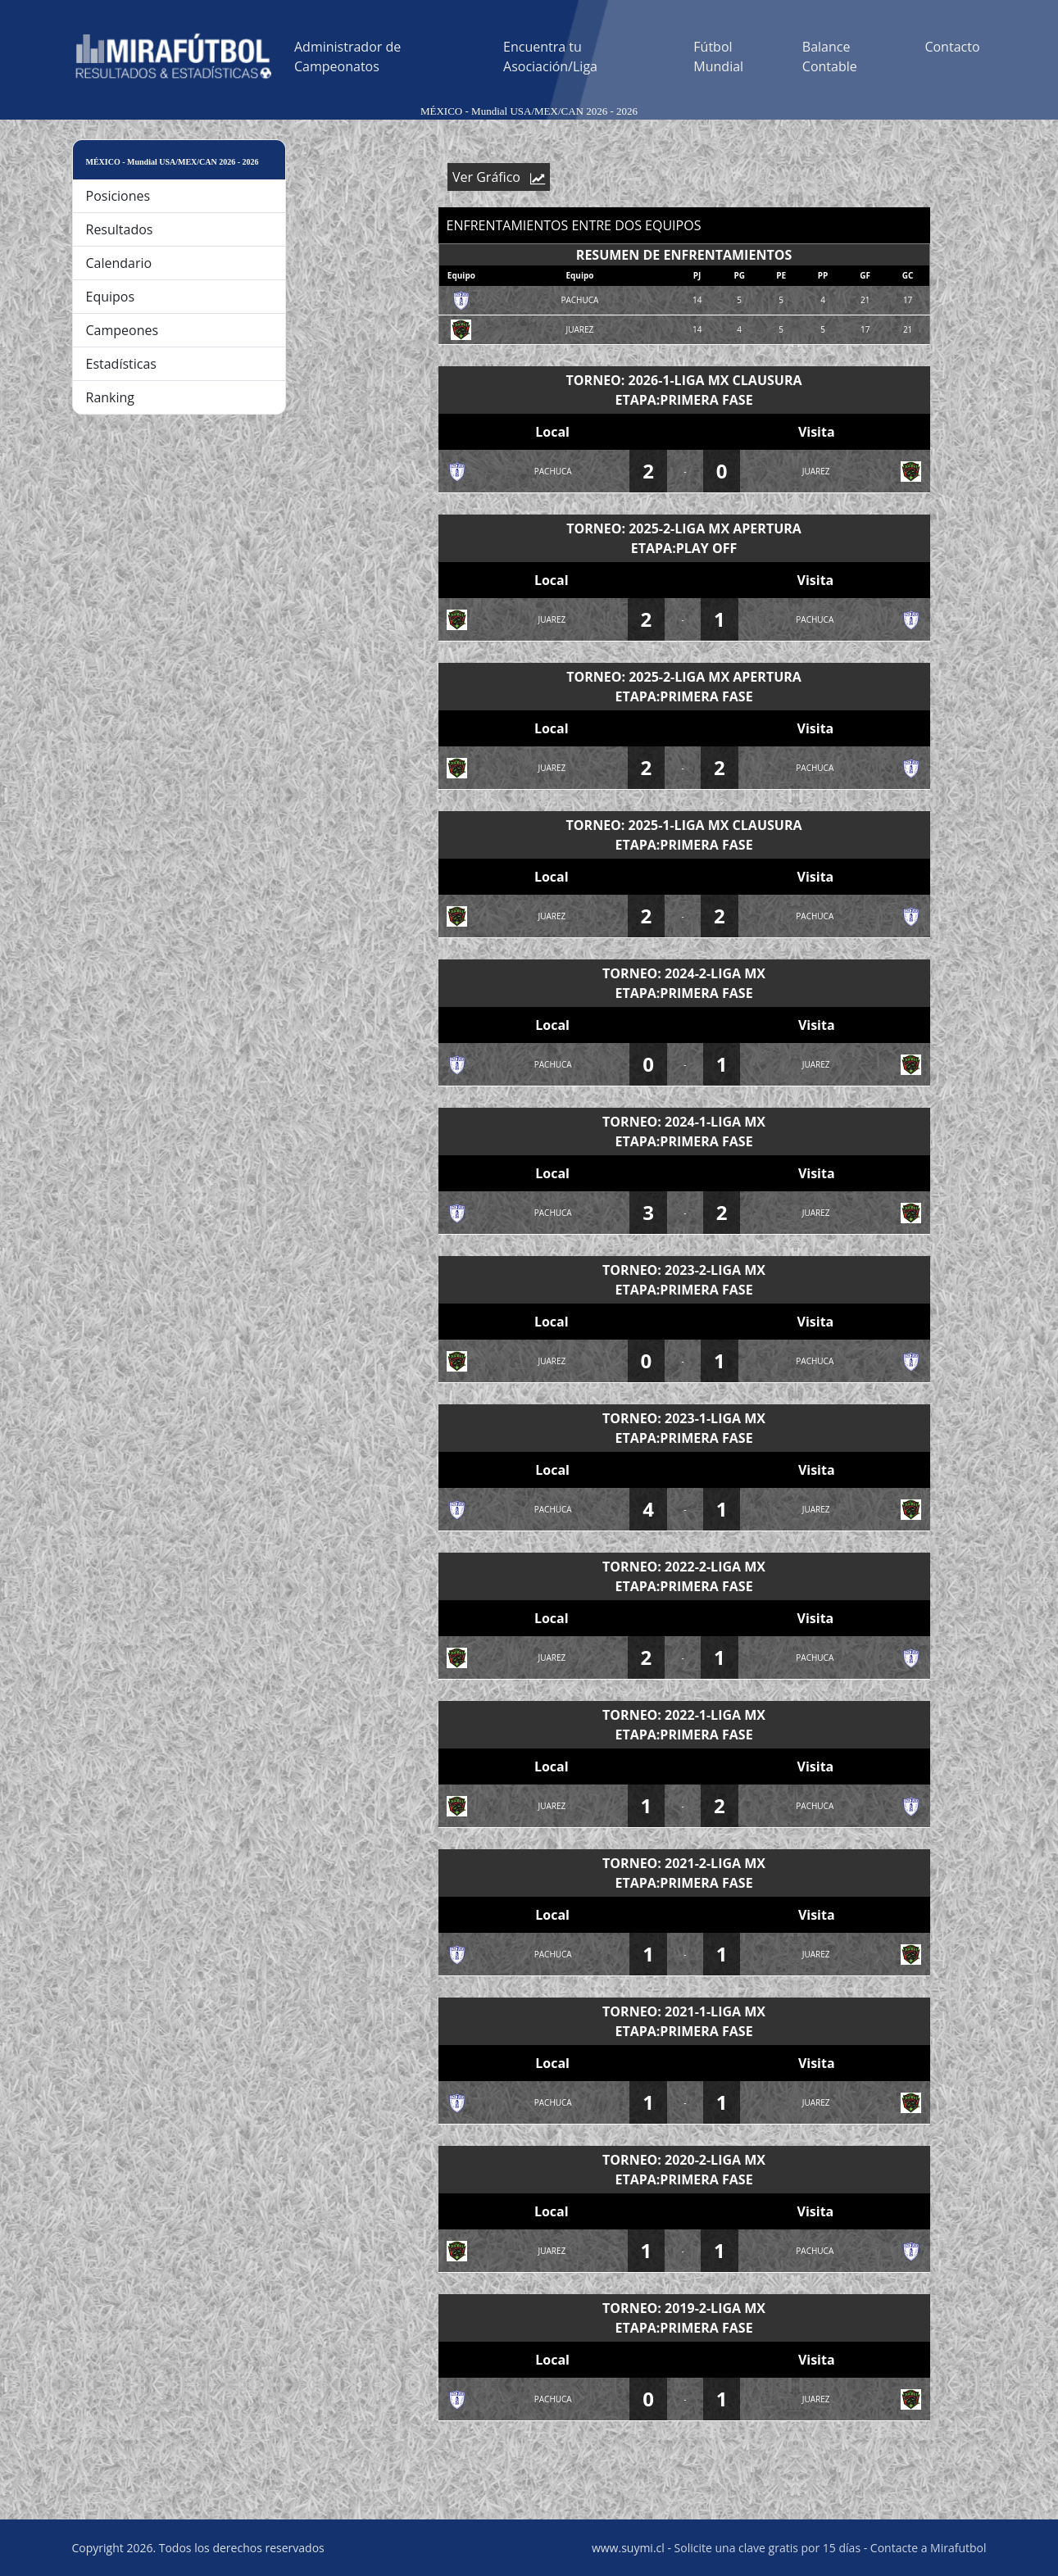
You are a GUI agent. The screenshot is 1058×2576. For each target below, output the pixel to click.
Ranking (110, 397)
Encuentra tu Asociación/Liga (550, 56)
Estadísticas (121, 364)
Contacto (951, 47)
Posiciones (118, 196)
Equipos (110, 297)
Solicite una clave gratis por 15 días (767, 2548)
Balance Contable (829, 56)
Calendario (119, 263)
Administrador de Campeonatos (347, 56)
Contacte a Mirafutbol (928, 2548)
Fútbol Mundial (718, 56)
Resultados (119, 229)
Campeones (122, 330)
